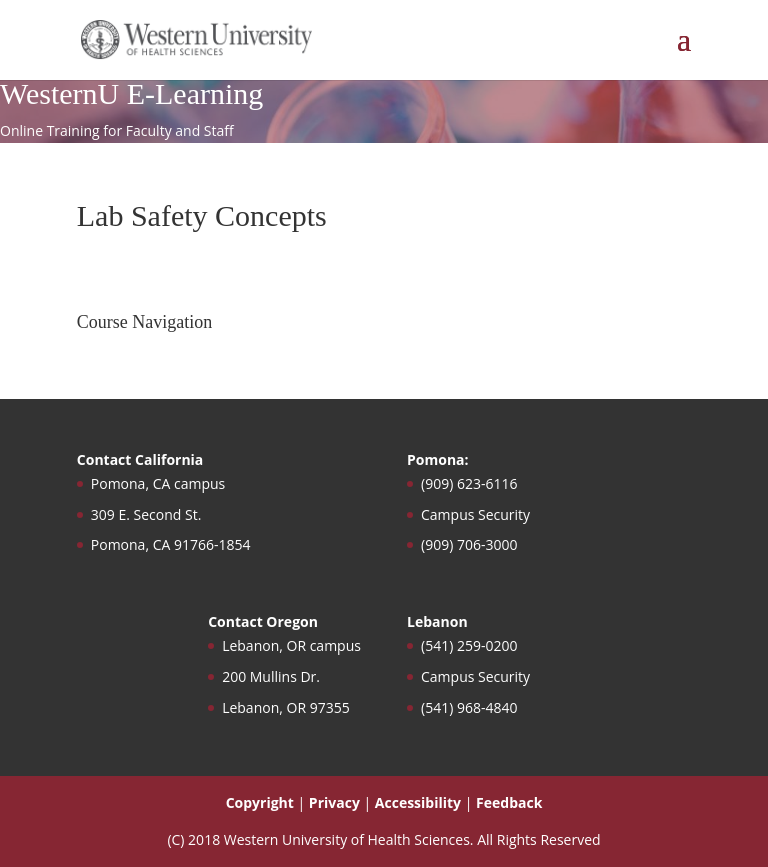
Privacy (334, 802)
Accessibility (418, 802)
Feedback (509, 802)
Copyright (260, 802)
